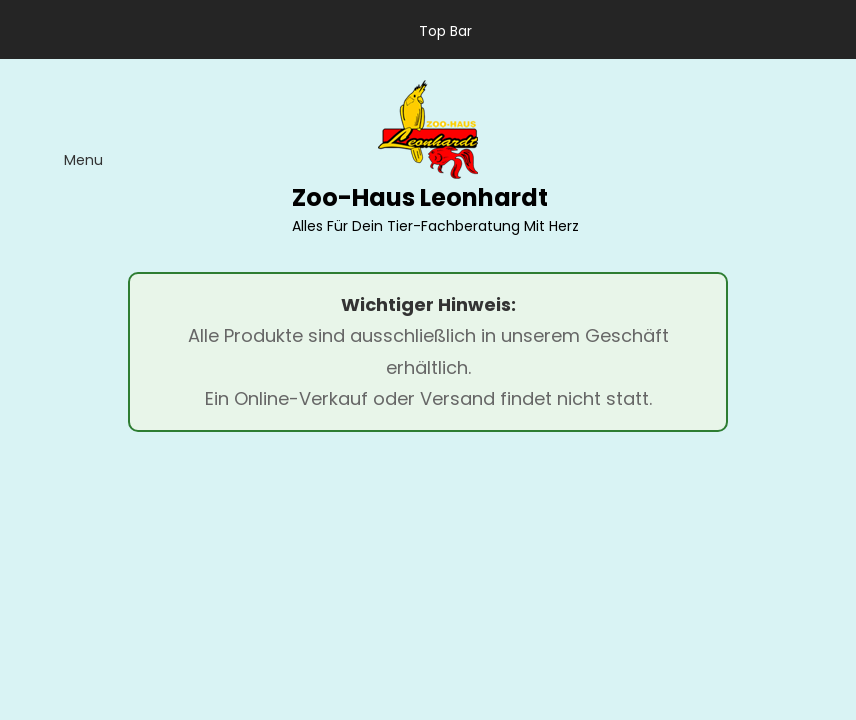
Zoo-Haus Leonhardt (420, 197)
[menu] (66, 158)
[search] (808, 158)
